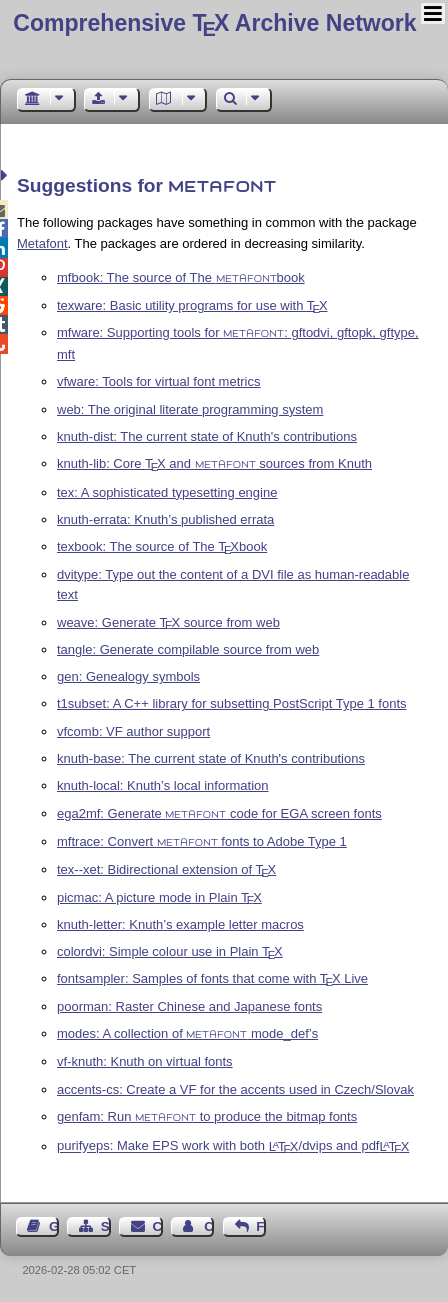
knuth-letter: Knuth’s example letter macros (180, 924)
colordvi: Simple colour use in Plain (170, 951)
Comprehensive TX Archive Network (214, 23)
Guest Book (54, 1226)
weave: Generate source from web (168, 622)
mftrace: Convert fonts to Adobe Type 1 (202, 841)
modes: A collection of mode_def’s (187, 1033)
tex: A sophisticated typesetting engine (167, 492)
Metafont (42, 243)
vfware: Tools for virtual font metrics (159, 381)
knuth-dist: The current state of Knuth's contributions (207, 436)
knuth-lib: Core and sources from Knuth (214, 463)
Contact (158, 1226)
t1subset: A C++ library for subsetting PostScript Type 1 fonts (232, 703)
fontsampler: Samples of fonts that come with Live (212, 978)
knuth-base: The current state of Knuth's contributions (211, 758)
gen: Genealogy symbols (128, 676)
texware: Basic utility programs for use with (192, 305)
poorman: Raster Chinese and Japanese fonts (189, 1006)
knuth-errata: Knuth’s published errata (165, 519)
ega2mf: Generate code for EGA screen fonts (219, 813)
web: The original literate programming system (190, 409)
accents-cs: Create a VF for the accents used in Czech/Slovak (235, 1089)
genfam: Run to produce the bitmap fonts (207, 1116)
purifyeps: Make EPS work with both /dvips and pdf (233, 1146)
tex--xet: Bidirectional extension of (166, 869)
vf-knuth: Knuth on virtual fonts (145, 1061)
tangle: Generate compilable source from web (188, 649)
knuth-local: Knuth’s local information (163, 785)
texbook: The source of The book (162, 546)
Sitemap (106, 1226)
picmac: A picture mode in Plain (159, 897)
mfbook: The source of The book (181, 277)
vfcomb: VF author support (133, 731)
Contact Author (209, 1226)
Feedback (261, 1226)
